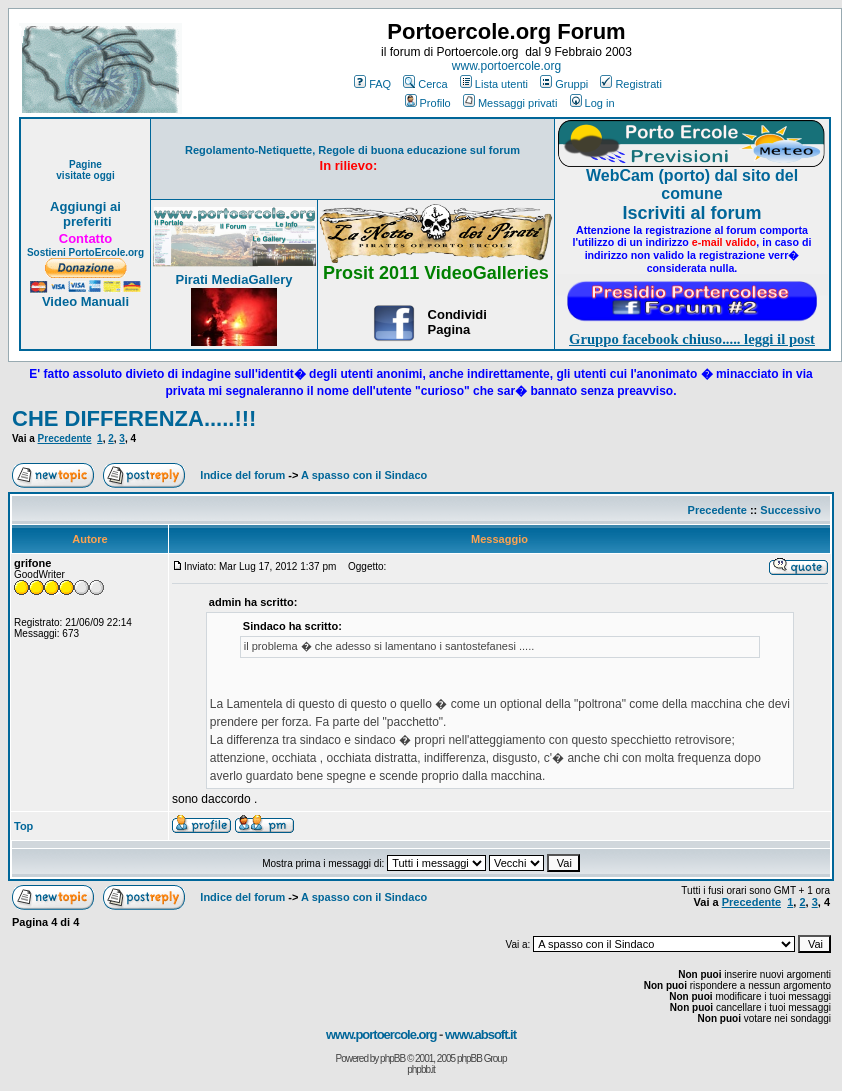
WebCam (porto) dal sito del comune (692, 184)
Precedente (65, 438)
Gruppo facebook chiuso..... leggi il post (692, 339)
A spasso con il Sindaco (364, 475)
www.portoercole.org (506, 66)
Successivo (790, 510)
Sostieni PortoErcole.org (85, 252)
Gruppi (564, 84)
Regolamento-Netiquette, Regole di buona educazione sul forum (352, 150)
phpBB (392, 1058)
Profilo (428, 103)
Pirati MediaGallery (233, 279)
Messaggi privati (510, 103)
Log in (592, 103)
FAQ (372, 84)
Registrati (630, 84)
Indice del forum (242, 475)
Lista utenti (494, 84)
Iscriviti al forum (691, 213)
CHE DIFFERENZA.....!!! (134, 418)
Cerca (425, 84)
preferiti (85, 221)
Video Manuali (85, 301)
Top (23, 826)
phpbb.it (421, 1069)
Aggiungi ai (85, 206)
